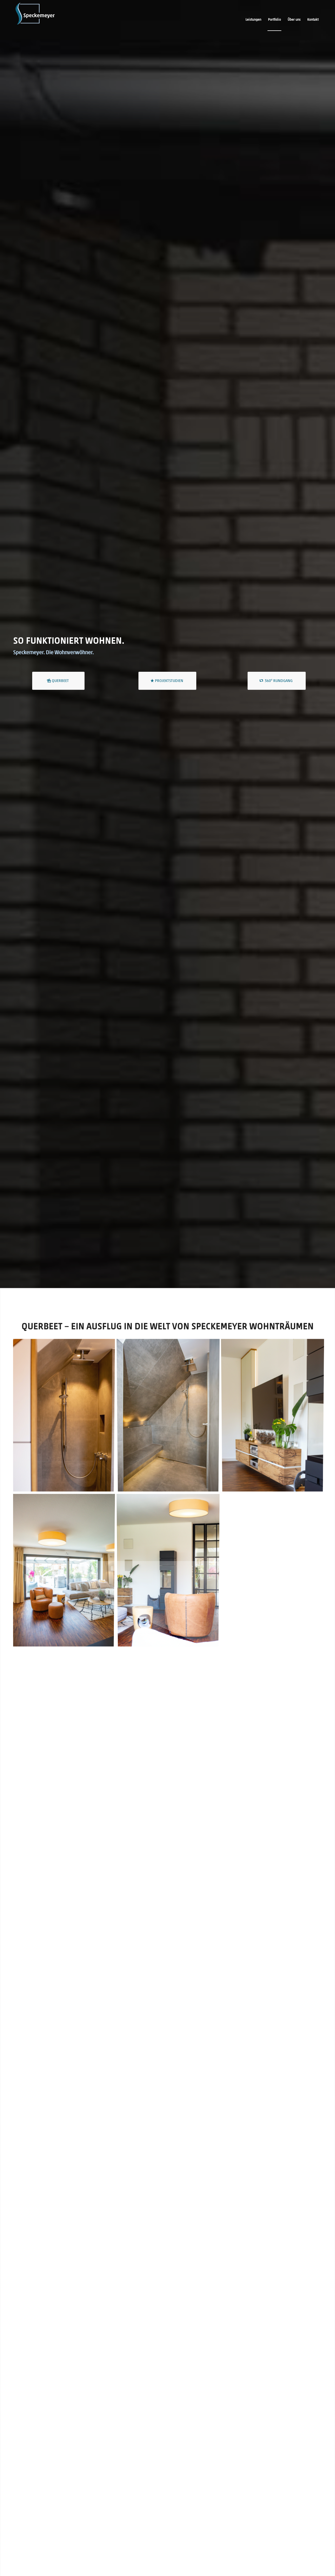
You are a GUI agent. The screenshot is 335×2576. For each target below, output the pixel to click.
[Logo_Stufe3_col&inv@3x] (35, 20)
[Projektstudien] (167, 681)
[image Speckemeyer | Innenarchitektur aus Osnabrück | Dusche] (65, 1417)
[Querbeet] (58, 681)
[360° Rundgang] (277, 681)
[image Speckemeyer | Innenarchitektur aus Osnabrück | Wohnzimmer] (274, 1417)
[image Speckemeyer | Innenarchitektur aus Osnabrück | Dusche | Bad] (170, 1417)
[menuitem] (253, 20)
